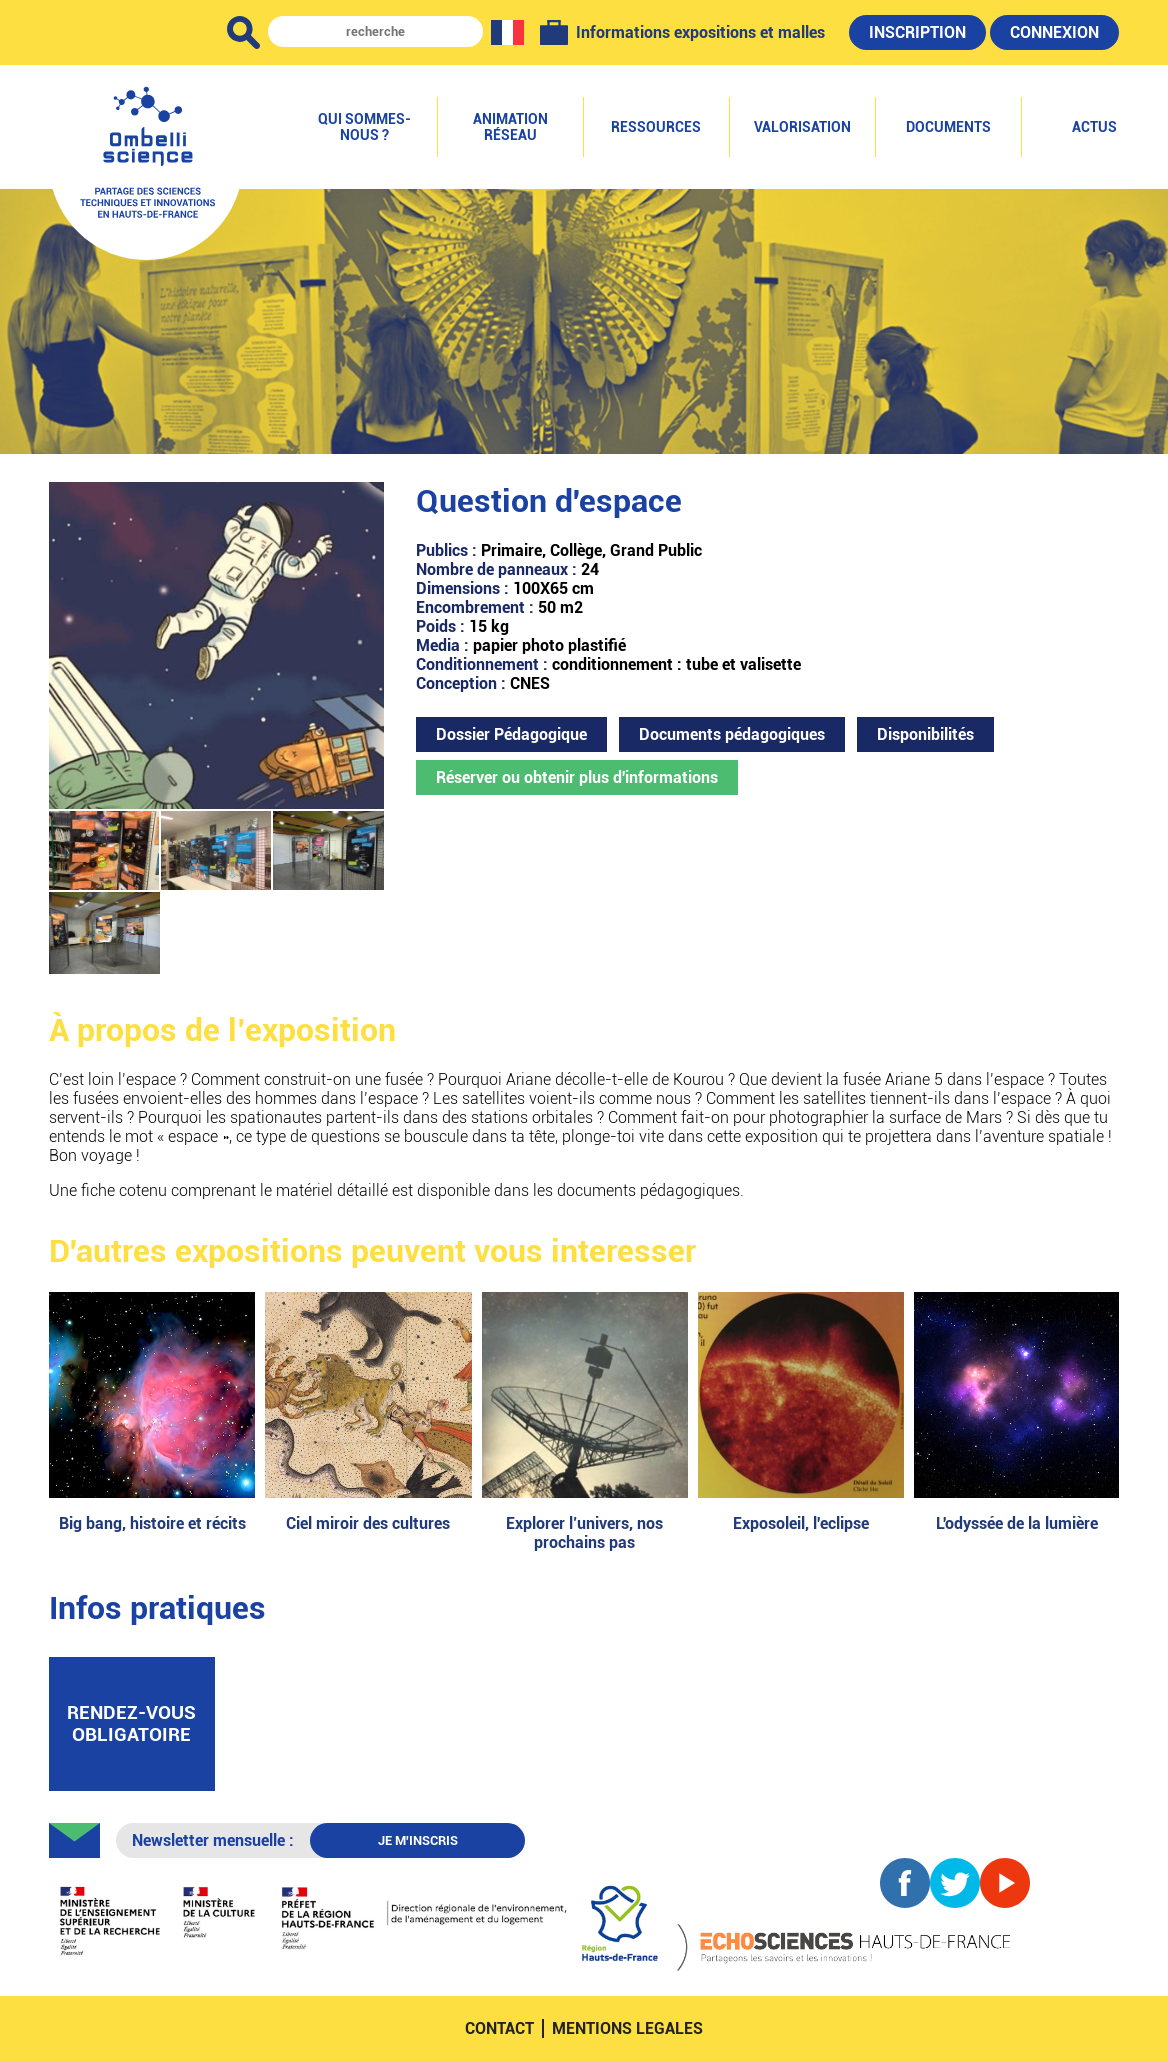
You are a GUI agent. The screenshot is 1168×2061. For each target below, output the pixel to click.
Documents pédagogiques (732, 734)
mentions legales (627, 2028)
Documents (948, 127)
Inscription (917, 32)
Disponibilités (925, 734)
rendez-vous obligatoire (131, 1724)
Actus (1094, 127)
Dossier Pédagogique (511, 734)
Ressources (656, 127)
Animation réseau (510, 127)
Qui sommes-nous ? (364, 127)
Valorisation (802, 127)
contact (499, 2028)
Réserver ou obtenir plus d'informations (577, 777)
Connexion (1054, 32)
